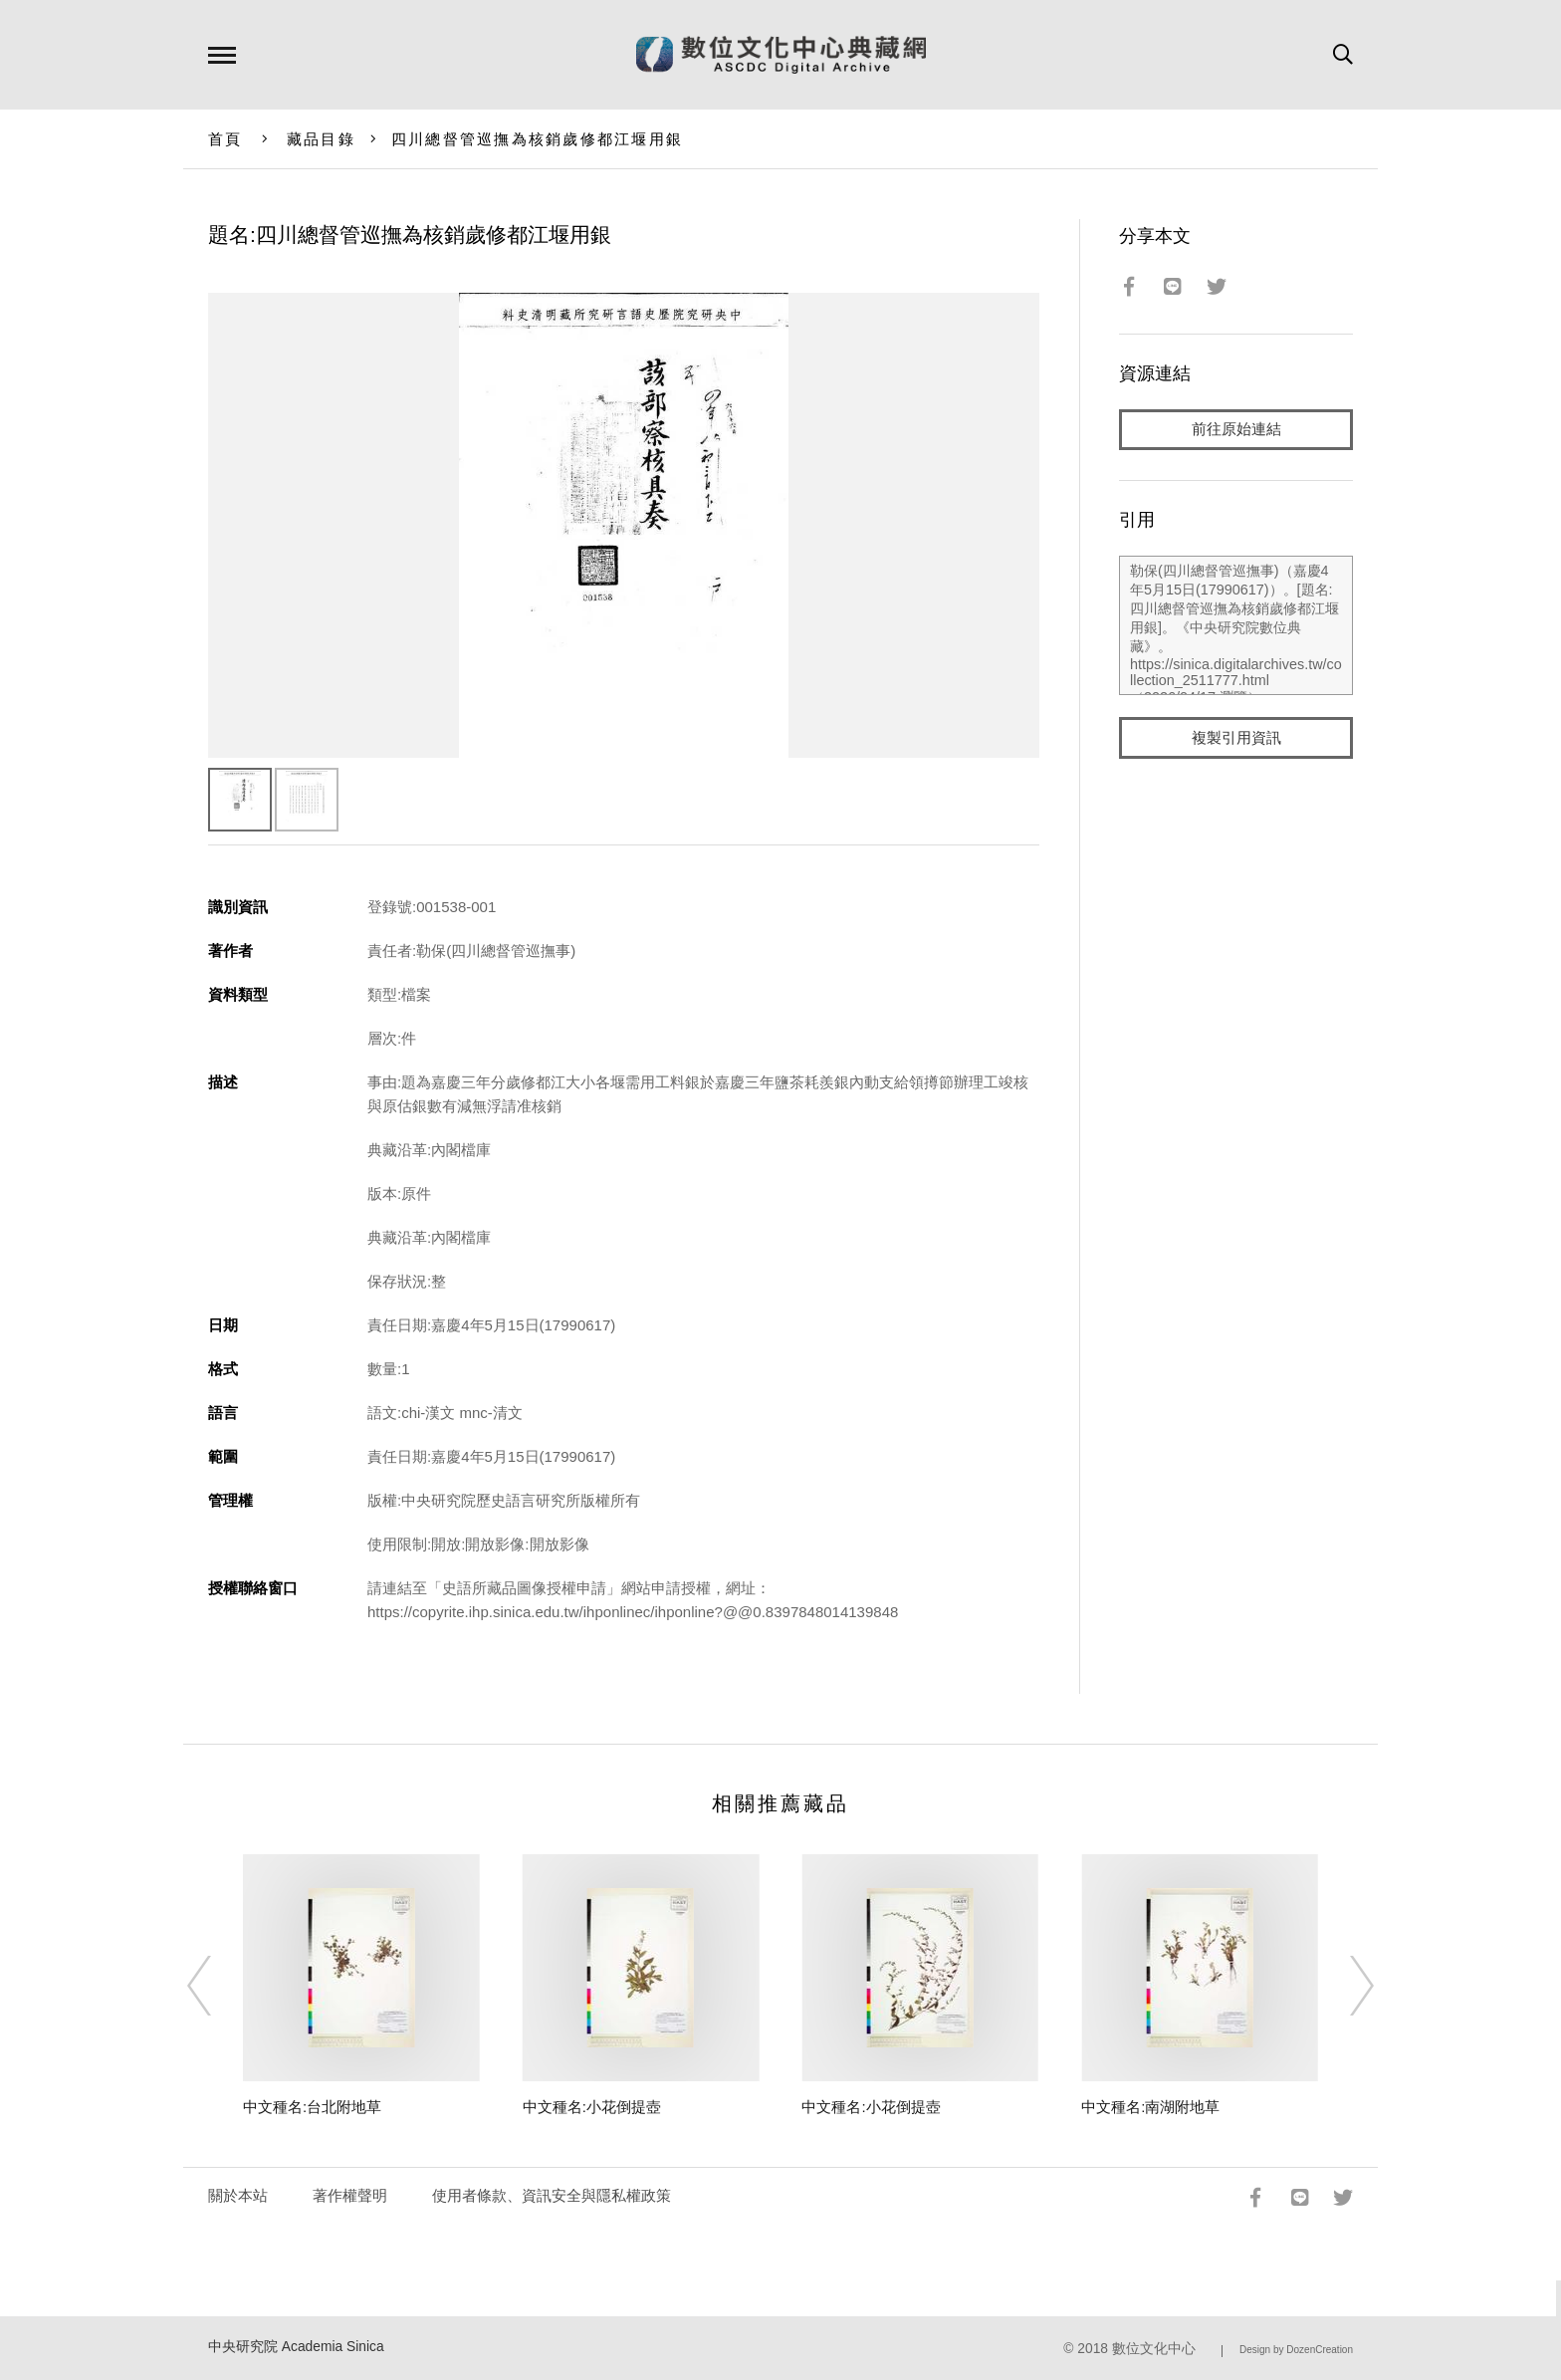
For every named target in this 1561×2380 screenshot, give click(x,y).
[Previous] (217, 1985)
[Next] (1344, 1985)
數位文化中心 (1154, 2348)
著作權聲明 (350, 2195)
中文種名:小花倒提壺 (592, 2106)
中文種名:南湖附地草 (1150, 2106)
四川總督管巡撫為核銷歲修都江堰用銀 (537, 138)
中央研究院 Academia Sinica (296, 2346)
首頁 (225, 138)
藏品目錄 (321, 138)
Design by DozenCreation (1296, 2349)
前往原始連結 (1236, 429)
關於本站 (238, 2195)
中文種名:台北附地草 (312, 2106)
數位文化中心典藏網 (781, 55)
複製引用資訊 (1236, 738)
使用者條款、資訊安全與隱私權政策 (551, 2195)
